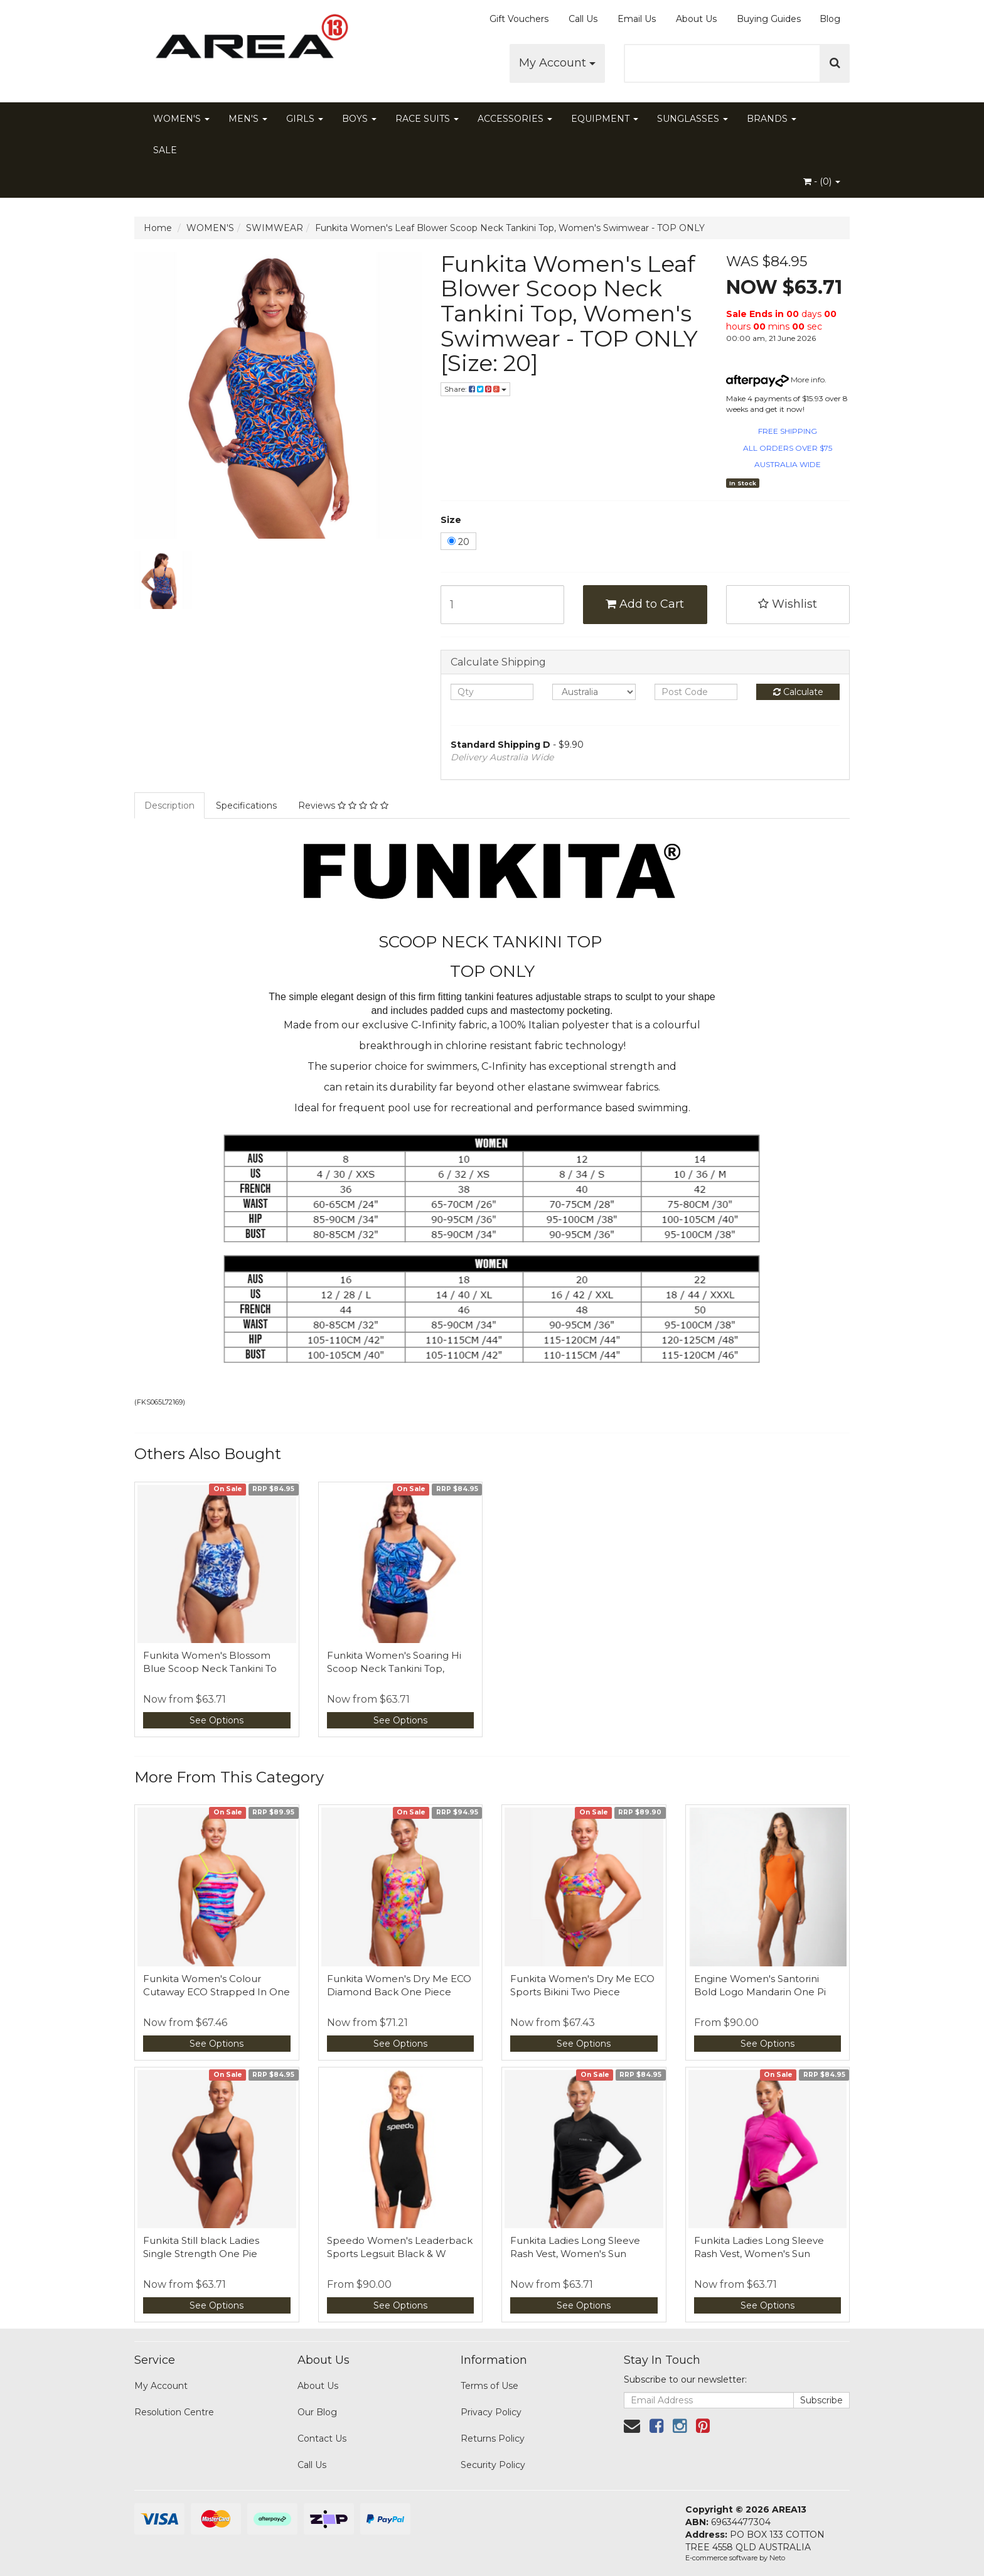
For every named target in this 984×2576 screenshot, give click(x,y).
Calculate (798, 692)
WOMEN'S (181, 118)
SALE (165, 150)
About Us (696, 18)
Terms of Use (489, 2385)
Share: (475, 389)
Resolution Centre (174, 2412)
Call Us (583, 18)
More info (775, 379)
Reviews (343, 805)
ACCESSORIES (515, 118)
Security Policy (493, 2465)
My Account (557, 63)
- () (821, 181)
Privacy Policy (491, 2412)
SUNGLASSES (692, 118)
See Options (216, 1720)
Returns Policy (493, 2438)
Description (169, 805)
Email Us (637, 18)
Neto (777, 2557)
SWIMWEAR (274, 228)
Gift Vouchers (518, 18)
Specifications (246, 805)
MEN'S (247, 118)
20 (458, 541)
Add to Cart (645, 604)
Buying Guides (769, 18)
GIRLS (304, 118)
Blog (830, 18)
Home (158, 228)
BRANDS (771, 118)
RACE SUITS (427, 118)
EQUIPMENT (604, 118)
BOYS (359, 118)
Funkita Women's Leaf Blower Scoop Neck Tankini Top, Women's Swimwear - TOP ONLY (510, 228)
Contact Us (321, 2438)
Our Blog (317, 2412)
